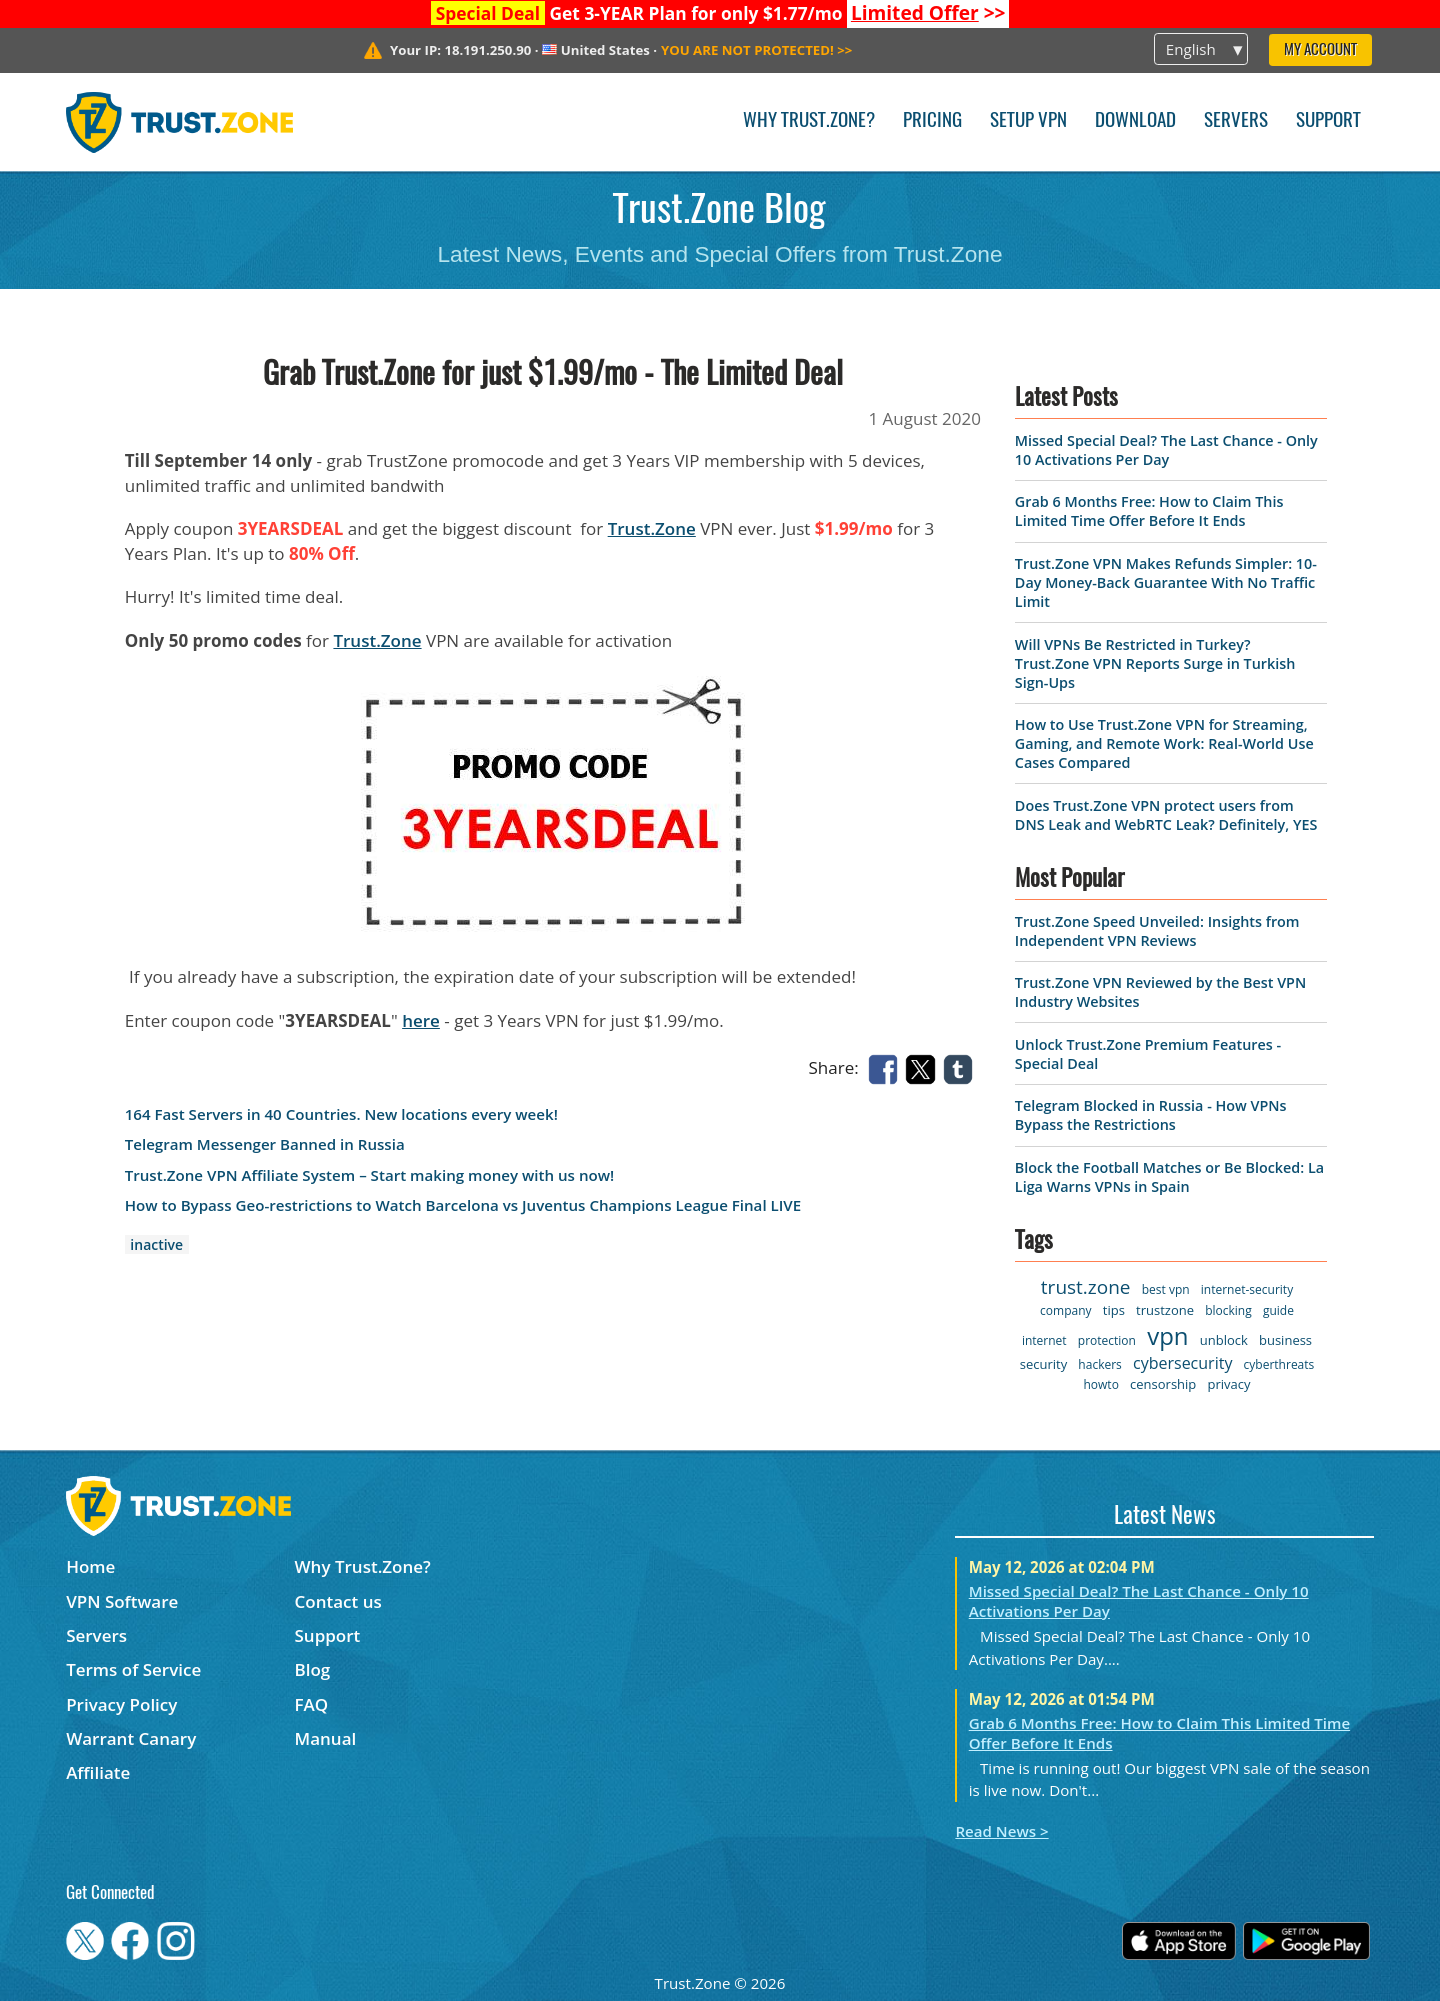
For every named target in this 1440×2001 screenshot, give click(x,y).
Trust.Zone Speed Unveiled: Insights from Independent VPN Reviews (1157, 931)
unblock (1224, 1340)
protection (1107, 1340)
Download (1135, 121)
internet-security (1247, 1289)
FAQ (312, 1704)
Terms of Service (133, 1669)
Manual (326, 1738)
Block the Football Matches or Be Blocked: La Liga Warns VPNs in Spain (1169, 1177)
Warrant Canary (131, 1738)
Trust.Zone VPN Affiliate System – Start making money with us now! (370, 1175)
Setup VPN (1028, 121)
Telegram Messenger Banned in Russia (265, 1144)
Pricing (932, 121)
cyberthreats (1279, 1364)
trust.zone (1086, 1287)
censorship (1163, 1384)
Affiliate (98, 1772)
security (1043, 1364)
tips (1114, 1310)
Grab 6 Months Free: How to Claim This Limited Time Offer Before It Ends (1149, 511)
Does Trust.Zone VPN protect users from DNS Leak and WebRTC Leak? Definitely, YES (1166, 815)
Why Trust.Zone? (809, 121)
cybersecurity (1182, 1363)
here (421, 1020)
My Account (1320, 50)
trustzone (1165, 1310)
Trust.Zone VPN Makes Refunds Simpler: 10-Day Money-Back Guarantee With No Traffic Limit (1166, 582)
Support (1328, 121)
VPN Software (122, 1601)
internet (1044, 1340)
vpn (1167, 1335)
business (1285, 1340)
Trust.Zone (652, 528)
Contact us (338, 1601)
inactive (156, 1244)
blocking (1228, 1310)
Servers (1236, 121)
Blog (313, 1669)
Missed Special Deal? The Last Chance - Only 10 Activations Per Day (1166, 450)
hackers (1099, 1364)
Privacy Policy (121, 1704)
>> (928, 13)
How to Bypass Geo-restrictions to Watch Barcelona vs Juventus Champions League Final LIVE (463, 1205)
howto (1100, 1384)
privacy (1229, 1384)
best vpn (1166, 1289)
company (1065, 1310)
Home (90, 1566)
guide (1278, 1310)
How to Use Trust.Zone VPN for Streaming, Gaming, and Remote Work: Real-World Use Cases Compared (1164, 743)
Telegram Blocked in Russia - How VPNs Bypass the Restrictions (1151, 1115)
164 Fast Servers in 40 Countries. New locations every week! (341, 1114)
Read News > (1001, 1831)
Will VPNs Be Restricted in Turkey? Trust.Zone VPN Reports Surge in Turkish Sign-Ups (1155, 663)
